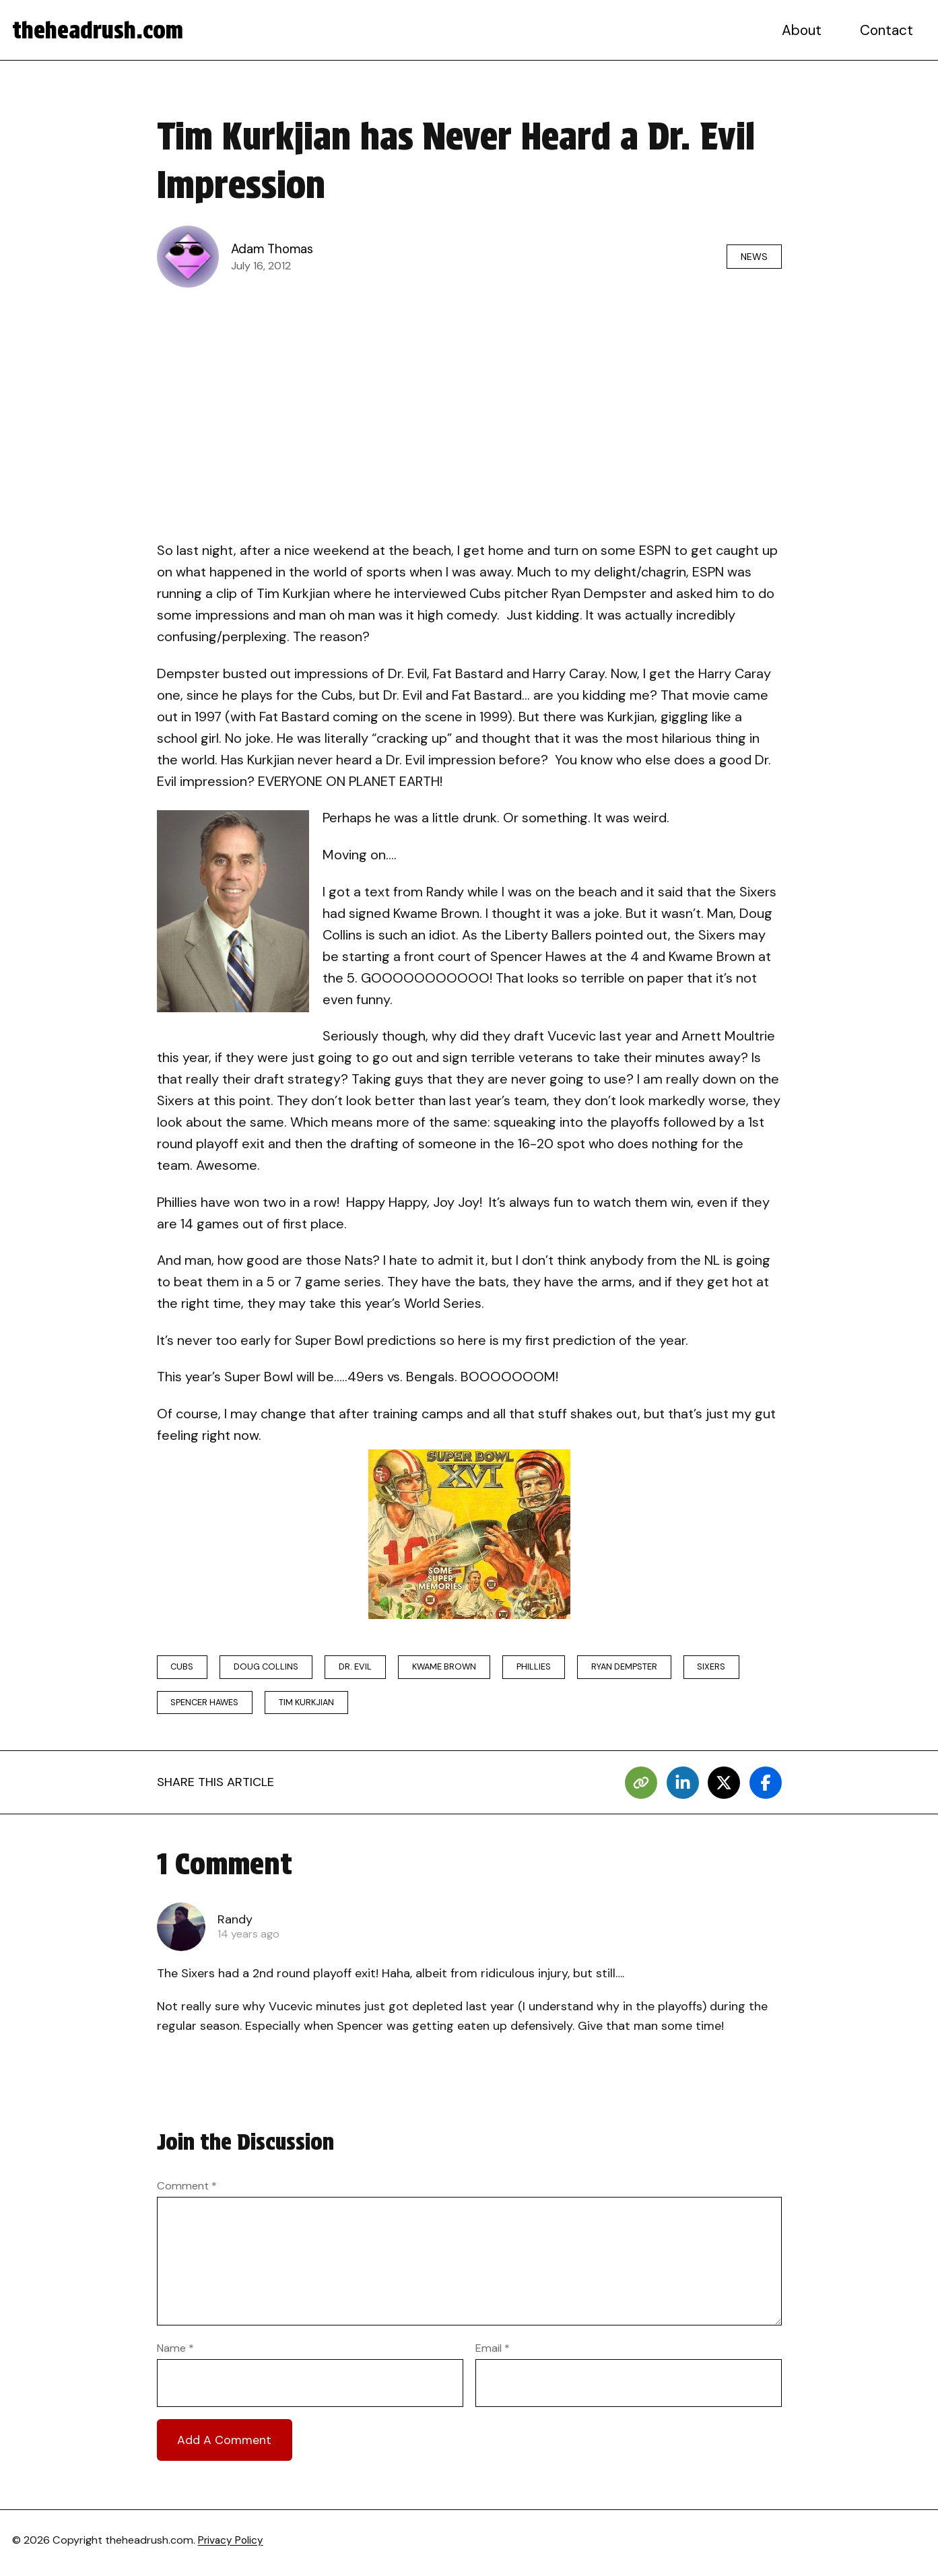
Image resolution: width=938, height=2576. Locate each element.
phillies (561, 1668)
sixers (751, 1668)
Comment (187, 2191)
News (750, 256)
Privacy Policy (232, 2545)
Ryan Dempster (658, 1668)
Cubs (185, 1668)
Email (492, 2353)
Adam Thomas (275, 248)
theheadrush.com (102, 30)
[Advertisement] (469, 396)
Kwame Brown (465, 1668)
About (804, 30)
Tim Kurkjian (318, 1706)
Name (175, 2353)
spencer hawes (208, 1706)
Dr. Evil (370, 1668)
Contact (887, 30)
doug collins (275, 1668)
